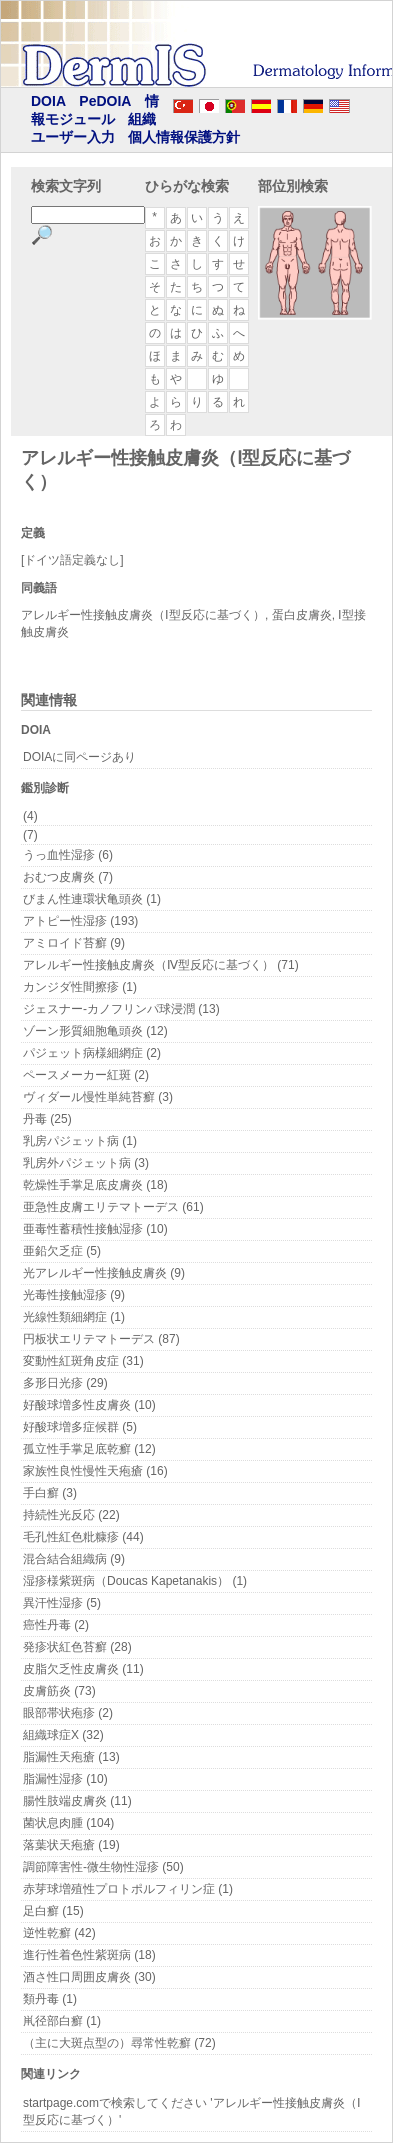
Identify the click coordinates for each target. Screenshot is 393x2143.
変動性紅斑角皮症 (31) (83, 1361)
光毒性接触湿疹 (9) (74, 1295)
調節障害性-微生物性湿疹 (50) (103, 1867)
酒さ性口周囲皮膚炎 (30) (89, 1977)
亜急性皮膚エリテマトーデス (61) (113, 1207)
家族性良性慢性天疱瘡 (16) (95, 1471)
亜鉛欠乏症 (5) (62, 1251)
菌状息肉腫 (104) (68, 1823)
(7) (30, 835)
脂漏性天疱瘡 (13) (71, 1757)
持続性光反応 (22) (71, 1515)
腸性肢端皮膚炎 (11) (77, 1801)
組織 (142, 119)
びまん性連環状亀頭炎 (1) (92, 899)
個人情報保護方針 (184, 137)
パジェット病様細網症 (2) (92, 1053)
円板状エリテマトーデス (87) (101, 1339)
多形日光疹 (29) (65, 1383)
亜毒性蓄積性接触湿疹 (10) (95, 1229)
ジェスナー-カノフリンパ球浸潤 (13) (121, 1009)
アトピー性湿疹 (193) (80, 921)
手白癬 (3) (50, 1493)
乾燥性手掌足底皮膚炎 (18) (95, 1185)
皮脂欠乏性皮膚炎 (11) (83, 1669)
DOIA (48, 101)
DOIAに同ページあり (79, 757)
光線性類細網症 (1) (74, 1317)
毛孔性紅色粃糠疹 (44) (83, 1537)
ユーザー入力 (73, 137)
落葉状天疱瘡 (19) (71, 1845)
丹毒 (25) (47, 1119)
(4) (30, 816)
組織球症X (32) (63, 1735)
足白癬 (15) (53, 1911)
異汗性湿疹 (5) (62, 1603)
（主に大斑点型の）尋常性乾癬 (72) (119, 2043)
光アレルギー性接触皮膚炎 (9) (104, 1273)
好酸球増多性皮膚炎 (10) (89, 1405)
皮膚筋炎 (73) (59, 1691)
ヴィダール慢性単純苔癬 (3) (98, 1097)
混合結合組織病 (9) (74, 1559)
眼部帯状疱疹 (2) (68, 1713)
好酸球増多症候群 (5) (80, 1427)
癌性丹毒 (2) (56, 1625)
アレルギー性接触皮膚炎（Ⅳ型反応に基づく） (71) (161, 965)
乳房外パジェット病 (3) (86, 1163)
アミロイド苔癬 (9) (74, 943)
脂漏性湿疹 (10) (65, 1779)
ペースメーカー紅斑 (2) (86, 1075)
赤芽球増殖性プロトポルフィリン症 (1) (128, 1889)
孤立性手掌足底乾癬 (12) (89, 1449)
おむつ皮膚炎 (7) (68, 877)
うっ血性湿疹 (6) (68, 855)
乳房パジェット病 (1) (80, 1141)
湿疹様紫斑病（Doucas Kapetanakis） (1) (135, 1581)
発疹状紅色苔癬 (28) (77, 1647)
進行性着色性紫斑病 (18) (89, 1955)
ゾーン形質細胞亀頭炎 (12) (95, 1031)
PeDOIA (105, 101)
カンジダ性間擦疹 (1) (80, 987)
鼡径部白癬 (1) (62, 2021)
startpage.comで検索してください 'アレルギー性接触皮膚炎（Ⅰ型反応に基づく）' (192, 2111)
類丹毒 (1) (50, 1999)
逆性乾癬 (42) (59, 1933)
